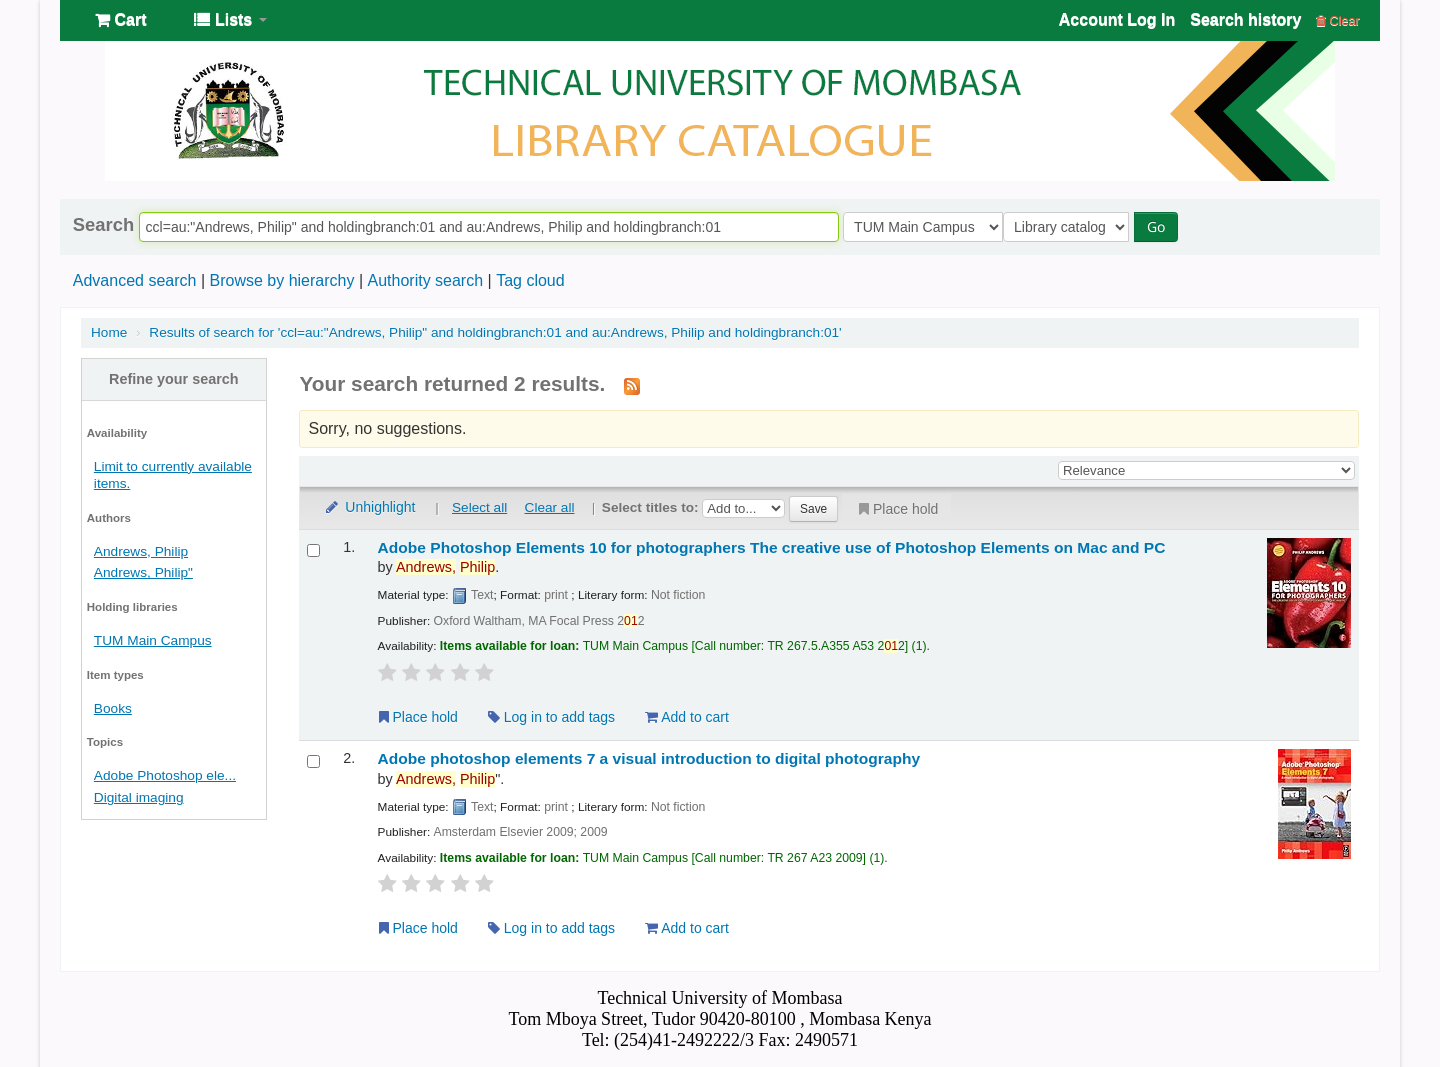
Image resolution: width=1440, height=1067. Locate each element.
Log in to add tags (551, 717)
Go (1161, 226)
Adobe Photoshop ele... (165, 775)
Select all (479, 507)
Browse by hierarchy (281, 280)
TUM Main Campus (153, 640)
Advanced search (135, 280)
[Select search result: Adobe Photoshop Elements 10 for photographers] (313, 550)
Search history (1245, 19)
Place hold (896, 509)
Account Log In (1117, 19)
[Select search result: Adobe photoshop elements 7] (313, 761)
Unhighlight (369, 507)
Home (109, 332)
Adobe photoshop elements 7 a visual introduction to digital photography (649, 758)
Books (113, 708)
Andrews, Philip (141, 551)
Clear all (550, 507)
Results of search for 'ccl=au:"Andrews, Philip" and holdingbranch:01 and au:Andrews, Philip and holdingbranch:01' (495, 332)
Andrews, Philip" (143, 572)
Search (103, 225)
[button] (120, 20)
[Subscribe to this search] (632, 385)
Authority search (425, 280)
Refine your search (174, 379)
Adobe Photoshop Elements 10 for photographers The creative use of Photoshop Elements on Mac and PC (772, 547)
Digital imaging (139, 797)
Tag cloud (530, 280)
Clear (1338, 20)
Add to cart (687, 717)
